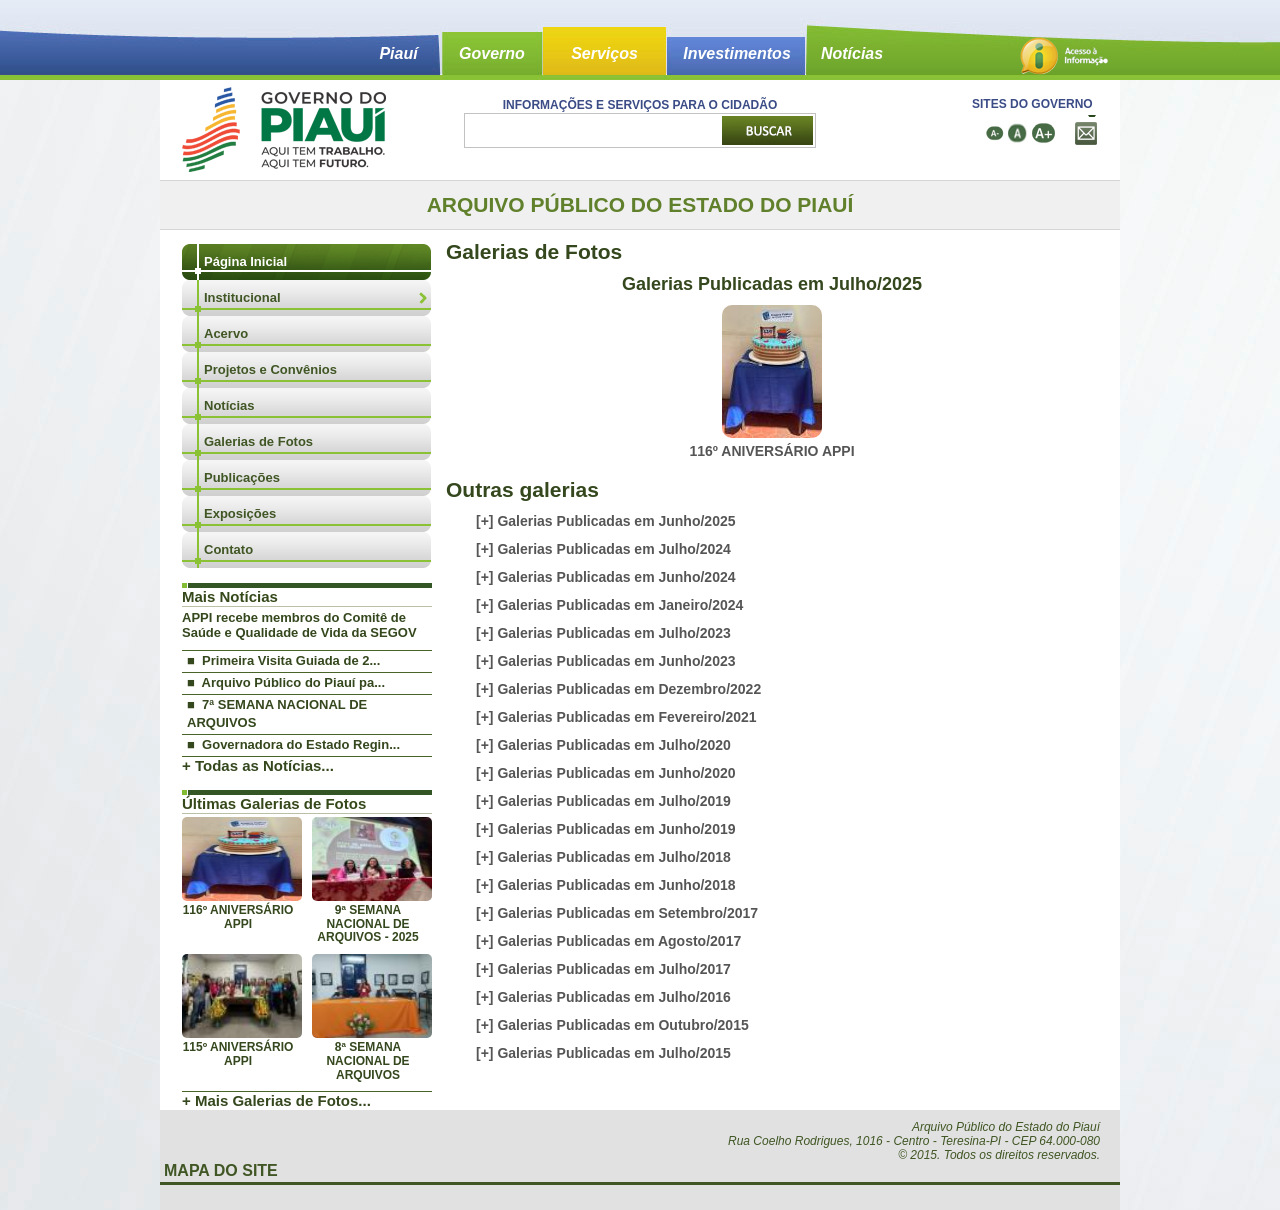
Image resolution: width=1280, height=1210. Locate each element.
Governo (492, 53)
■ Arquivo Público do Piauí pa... (286, 682)
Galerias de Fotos (258, 441)
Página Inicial (245, 261)
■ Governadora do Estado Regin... (293, 744)
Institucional (242, 297)
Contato (228, 549)
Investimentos (737, 53)
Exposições (240, 513)
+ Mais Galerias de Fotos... (276, 1100)
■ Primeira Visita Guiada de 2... (283, 660)
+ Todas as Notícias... (258, 765)
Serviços (604, 53)
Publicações (242, 477)
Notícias (852, 53)
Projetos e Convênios (270, 369)
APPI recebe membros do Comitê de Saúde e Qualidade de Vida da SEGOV (299, 625)
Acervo (226, 333)
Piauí (398, 53)
